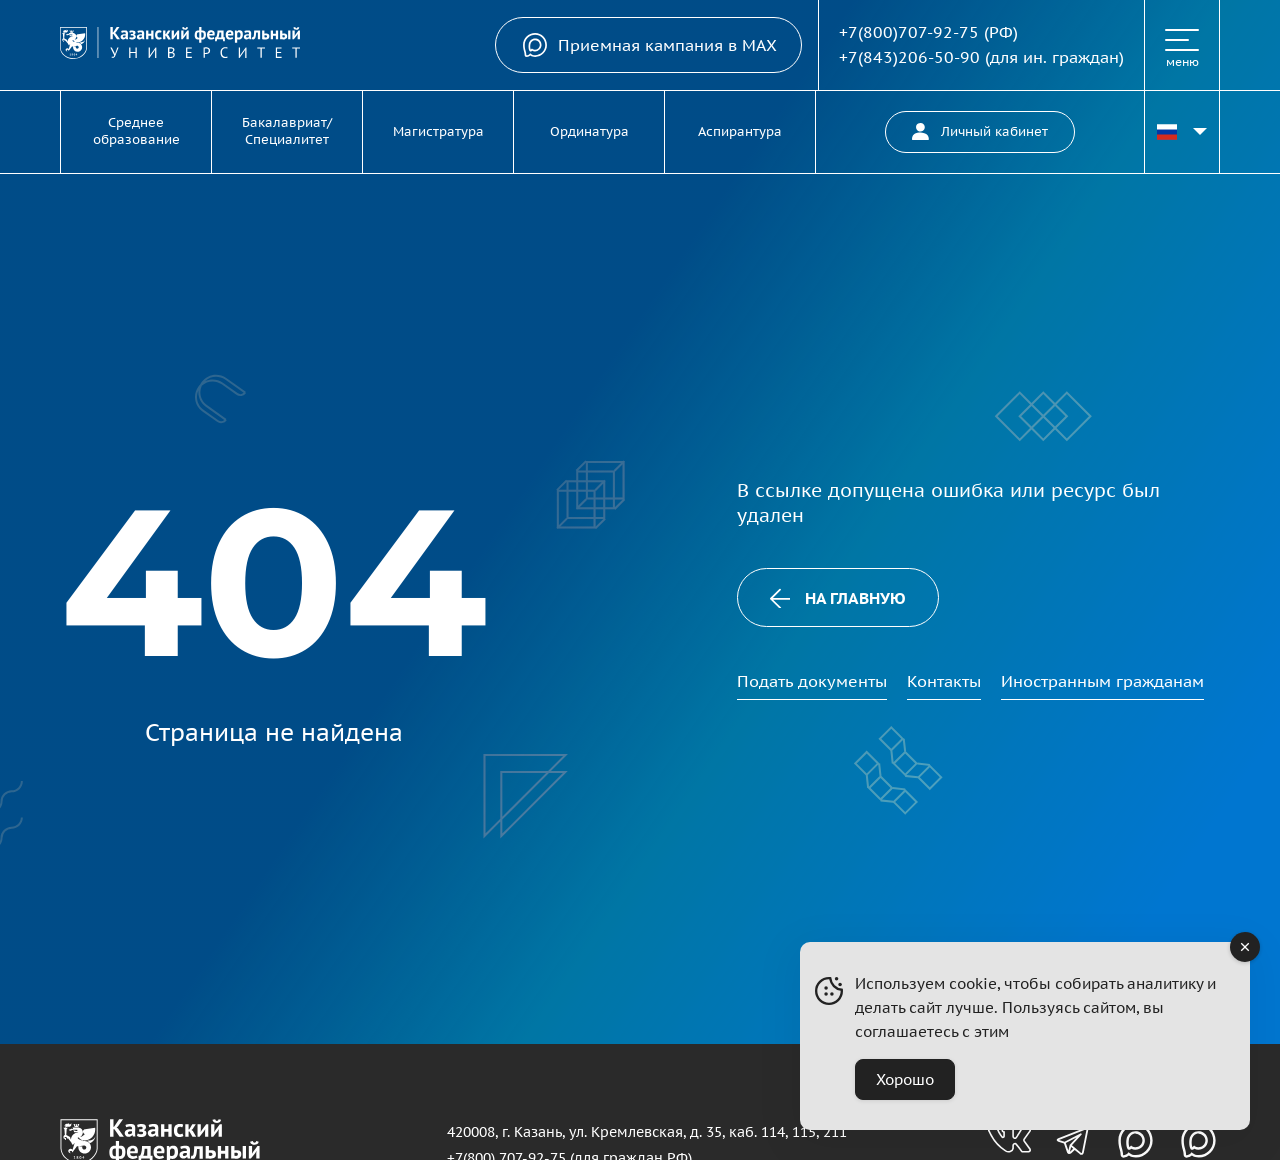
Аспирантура (740, 131)
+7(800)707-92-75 (909, 32)
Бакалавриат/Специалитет (287, 131)
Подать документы (812, 681)
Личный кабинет (980, 131)
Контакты (944, 681)
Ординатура (589, 131)
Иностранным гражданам (1102, 681)
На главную (838, 598)
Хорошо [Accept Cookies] (905, 1079)
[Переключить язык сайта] (1182, 132)
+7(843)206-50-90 (909, 57)
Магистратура (438, 131)
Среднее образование (136, 131)
